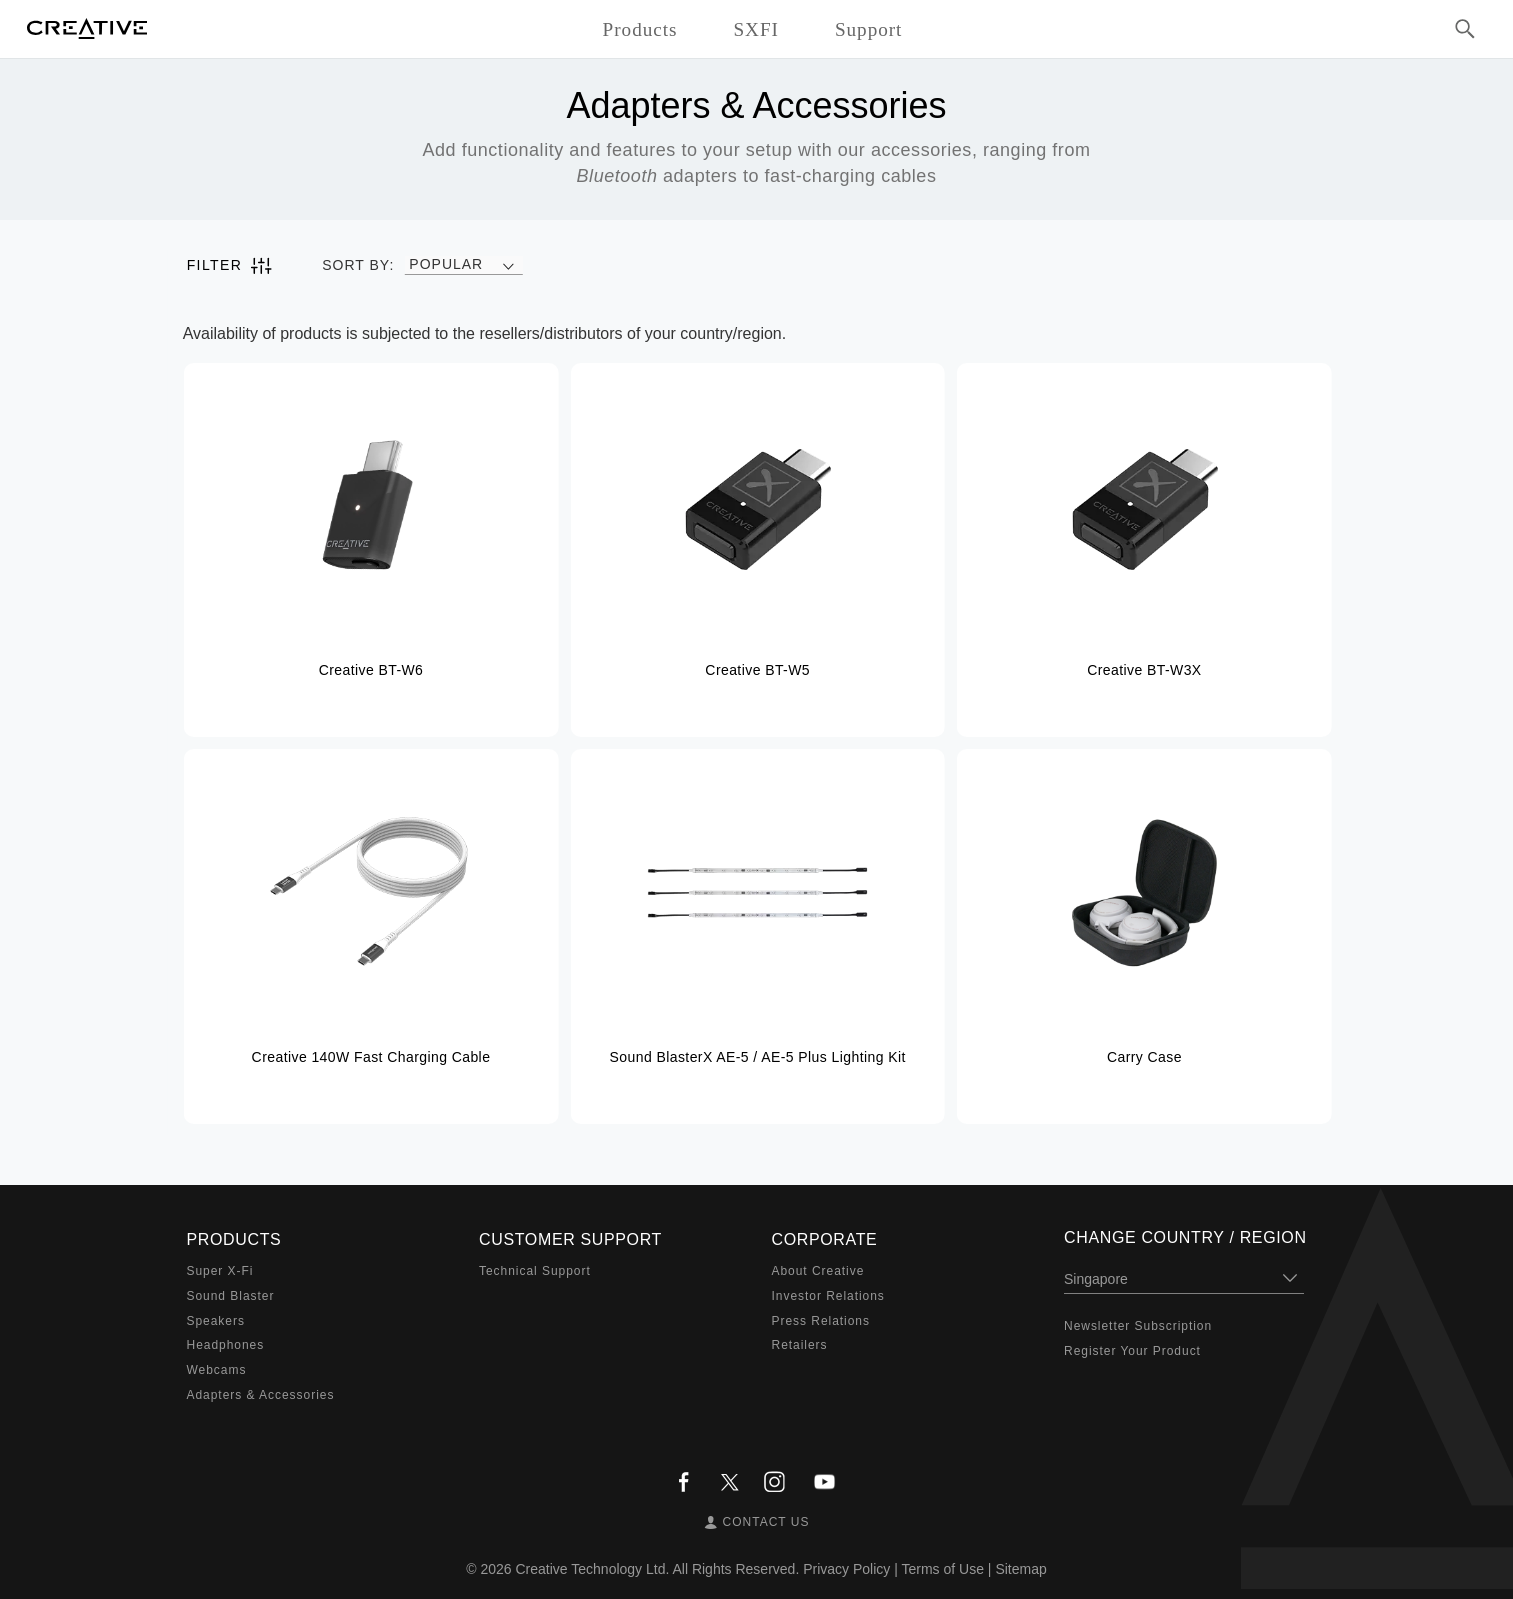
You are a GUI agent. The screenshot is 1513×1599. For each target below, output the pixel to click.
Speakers (216, 1321)
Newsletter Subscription (1138, 1326)
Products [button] (640, 29)
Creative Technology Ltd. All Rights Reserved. (658, 1569)
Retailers (800, 1345)
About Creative (818, 1271)
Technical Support (535, 1271)
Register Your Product (1132, 1351)
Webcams (217, 1370)
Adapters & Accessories (261, 1395)
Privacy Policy (846, 1569)
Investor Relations (828, 1296)
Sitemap (1020, 1569)
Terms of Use (942, 1569)
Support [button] (869, 29)
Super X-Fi (220, 1271)
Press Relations (821, 1321)
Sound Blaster (231, 1296)
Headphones (226, 1345)
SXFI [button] (755, 29)
